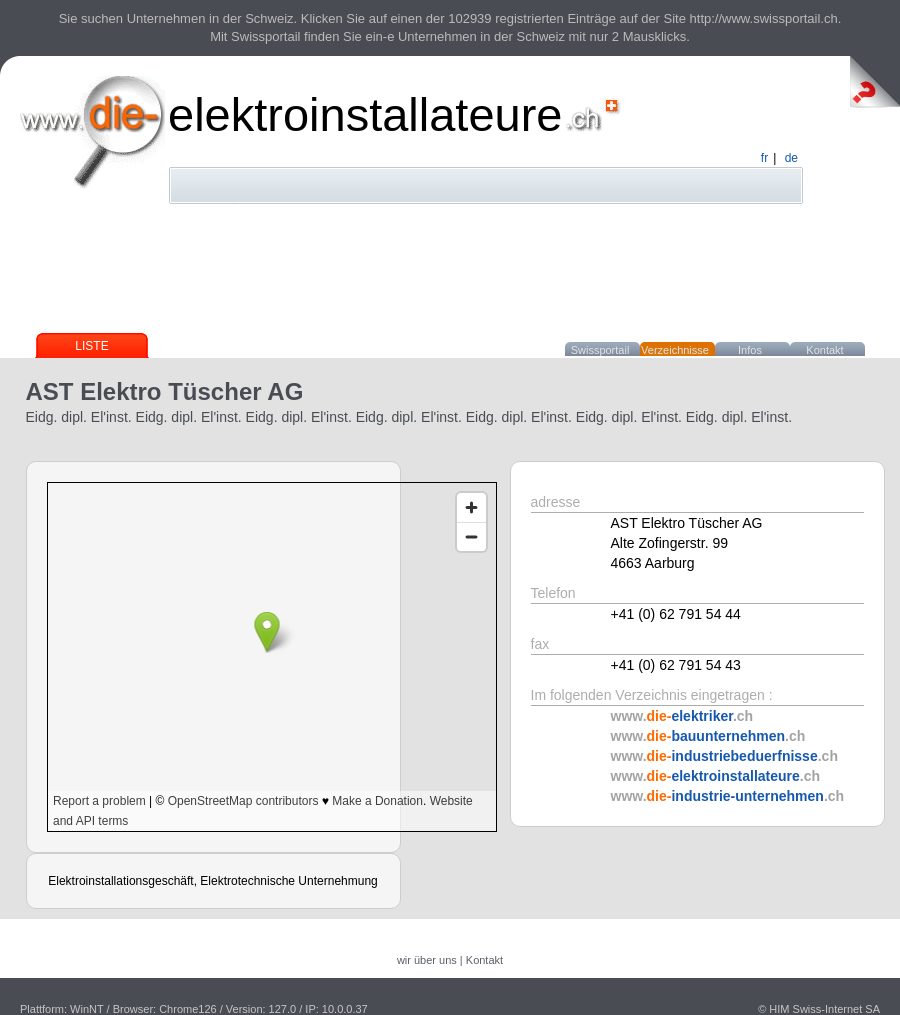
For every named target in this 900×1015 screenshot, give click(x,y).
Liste (91, 346)
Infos (750, 350)
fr (764, 158)
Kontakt (824, 350)
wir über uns (427, 960)
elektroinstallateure (365, 114)
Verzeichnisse (675, 350)
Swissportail (600, 350)
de (791, 158)
